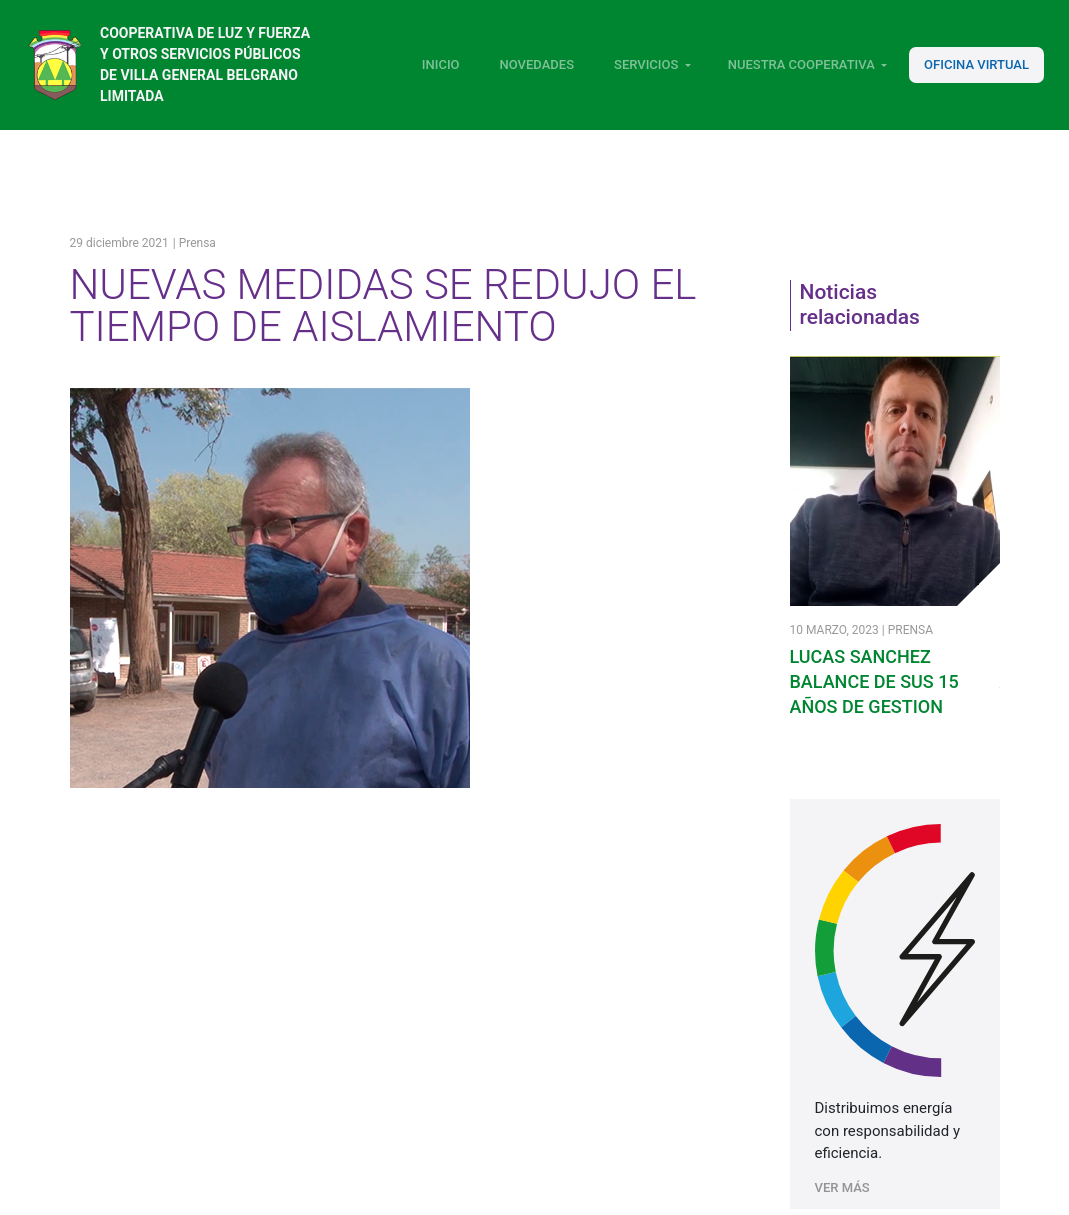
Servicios (646, 64)
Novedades (537, 64)
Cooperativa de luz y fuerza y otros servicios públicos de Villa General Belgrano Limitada (205, 64)
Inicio (441, 64)
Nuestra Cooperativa (801, 64)
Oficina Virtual (976, 64)
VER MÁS (842, 1187)
